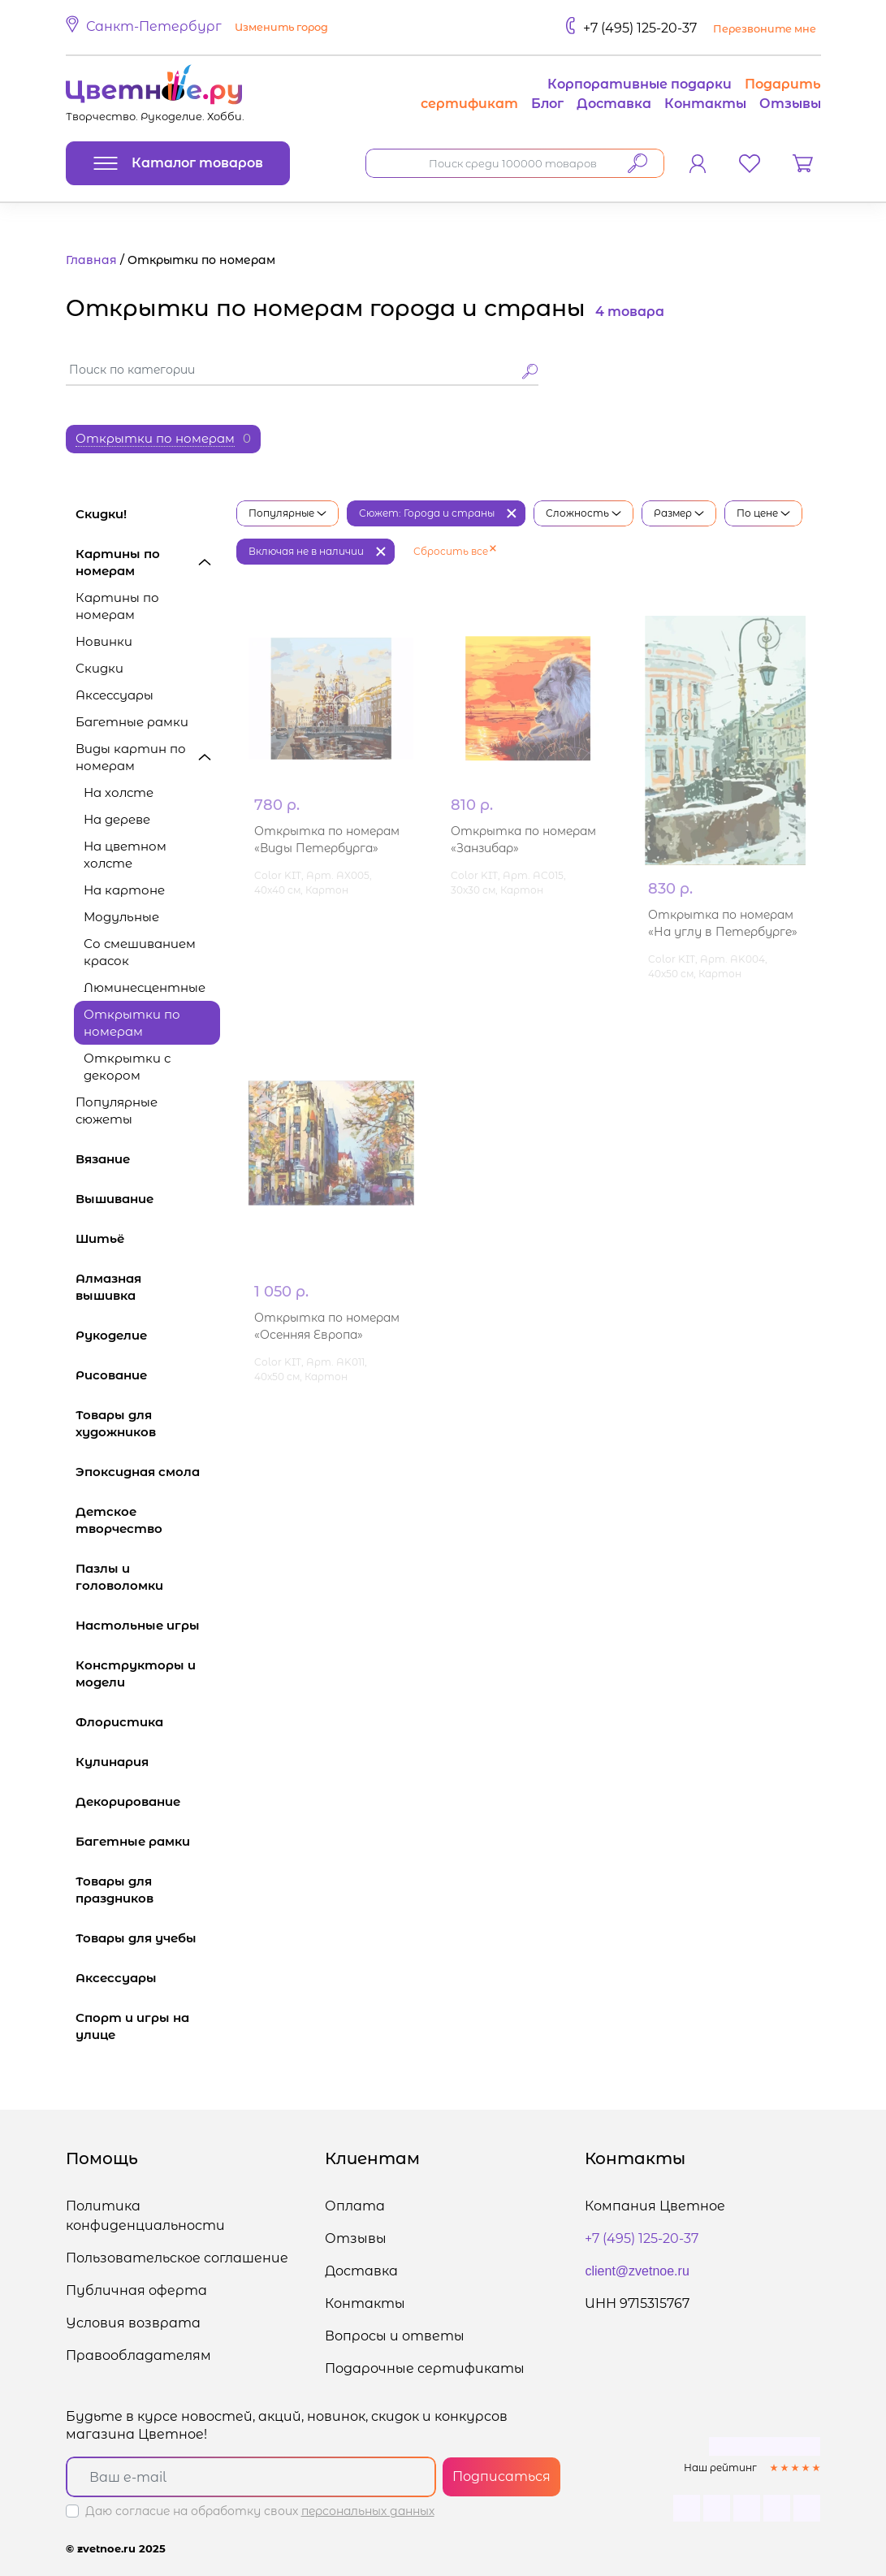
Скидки (99, 668)
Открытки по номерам (132, 1023)
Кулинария (148, 1761)
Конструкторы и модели (148, 1673)
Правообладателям (138, 2355)
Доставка (614, 103)
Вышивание (148, 1198)
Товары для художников (148, 1423)
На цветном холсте (125, 854)
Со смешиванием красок (140, 952)
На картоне (124, 890)
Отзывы (790, 103)
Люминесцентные (144, 987)
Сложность (583, 513)
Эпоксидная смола (148, 1471)
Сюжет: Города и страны (427, 513)
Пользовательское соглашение (177, 2258)
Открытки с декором (127, 1066)
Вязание (148, 1158)
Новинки (104, 641)
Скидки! (101, 514)
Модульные (121, 916)
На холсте (118, 792)
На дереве (117, 819)
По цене (763, 513)
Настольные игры (148, 1625)
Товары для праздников (148, 1889)
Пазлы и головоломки (148, 1577)
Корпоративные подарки (639, 84)
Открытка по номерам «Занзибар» (523, 923)
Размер (679, 513)
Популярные (287, 513)
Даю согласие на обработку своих (259, 2511)
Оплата (355, 2206)
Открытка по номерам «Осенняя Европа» (327, 1326)
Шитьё (148, 1238)
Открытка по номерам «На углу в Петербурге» (722, 923)
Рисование (148, 1375)
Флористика (148, 1721)
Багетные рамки (132, 722)
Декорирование (148, 1801)
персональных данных (367, 2511)
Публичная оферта (136, 2290)
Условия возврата (133, 2323)
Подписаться (501, 2476)
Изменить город (281, 27)
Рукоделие (148, 1335)
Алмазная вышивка (148, 1287)
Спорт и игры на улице (148, 2026)
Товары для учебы (148, 1937)
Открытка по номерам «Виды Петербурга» (327, 923)
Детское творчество (148, 1520)
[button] (199, 27)
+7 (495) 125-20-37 (640, 28)
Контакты (705, 103)
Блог (547, 103)
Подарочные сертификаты (425, 2368)
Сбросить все (454, 551)
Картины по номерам (148, 562)
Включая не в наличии (306, 551)
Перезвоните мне (764, 29)
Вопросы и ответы (395, 2336)
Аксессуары (114, 695)
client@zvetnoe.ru (637, 2271)
